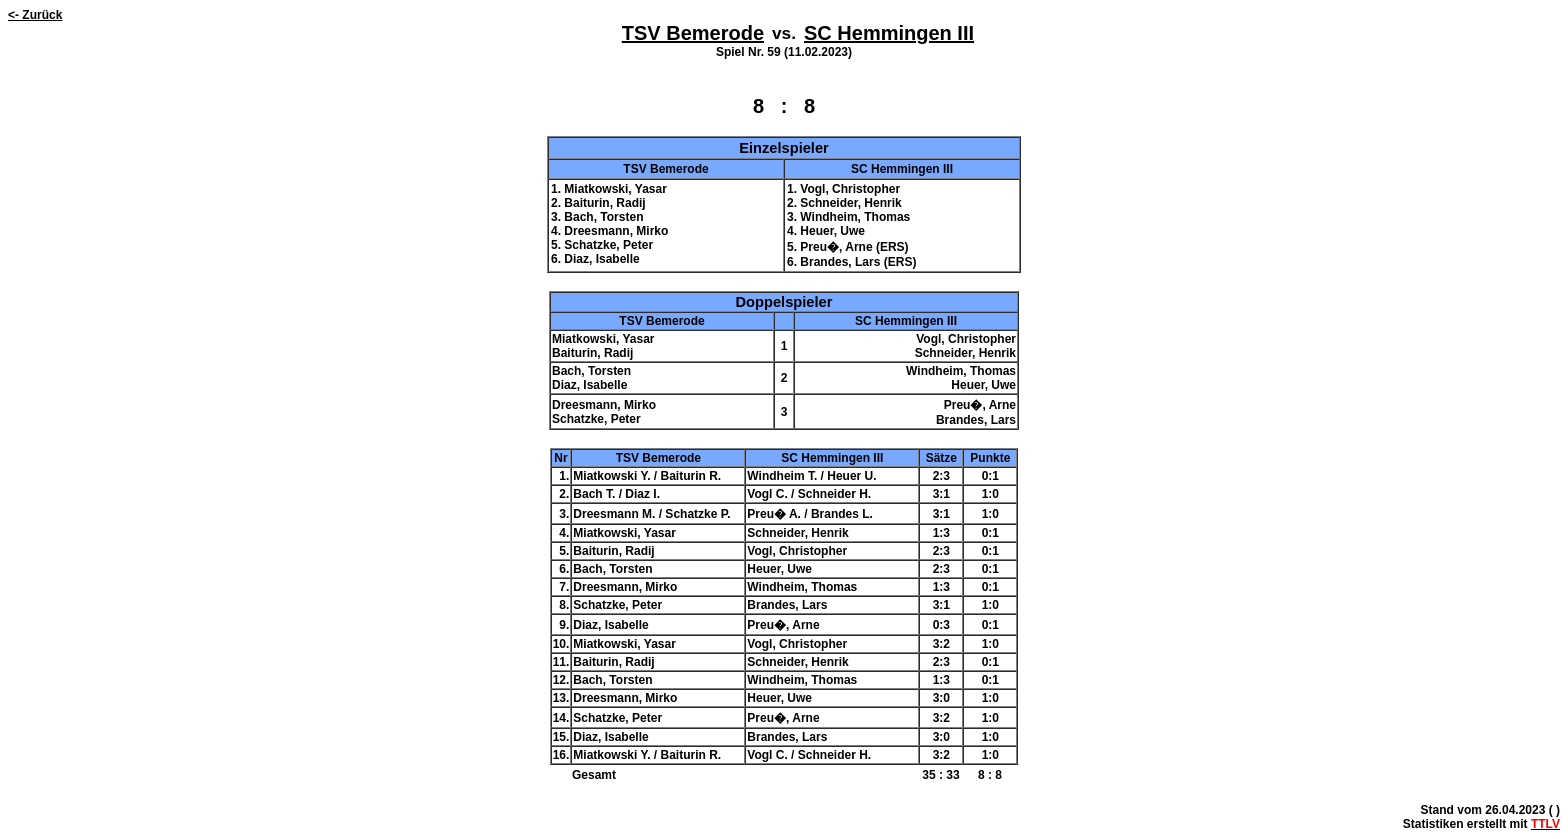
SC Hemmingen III (889, 33)
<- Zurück (35, 15)
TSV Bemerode (693, 33)
